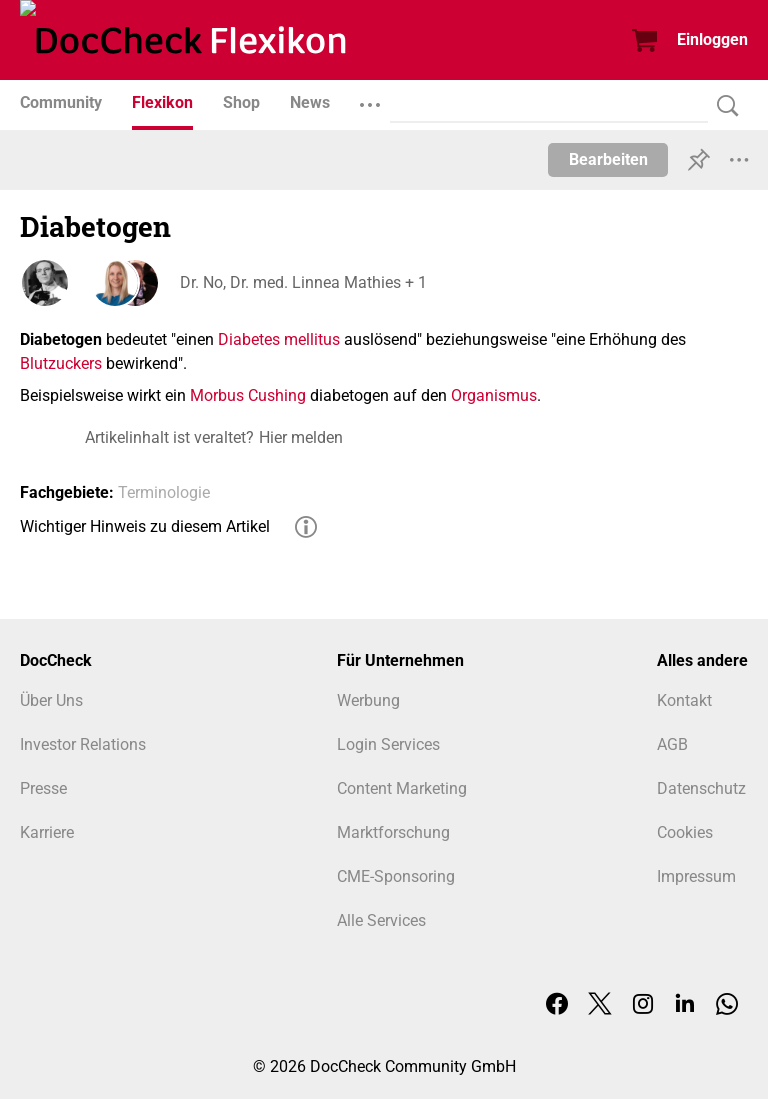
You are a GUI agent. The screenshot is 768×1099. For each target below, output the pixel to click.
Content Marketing (402, 788)
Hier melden (301, 437)
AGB (672, 744)
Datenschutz (701, 788)
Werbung (368, 700)
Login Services (388, 744)
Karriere (47, 832)
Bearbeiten (608, 159)
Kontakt (684, 700)
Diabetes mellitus (279, 339)
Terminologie (164, 492)
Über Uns (51, 700)
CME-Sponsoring (396, 876)
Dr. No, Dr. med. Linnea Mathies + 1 (303, 282)
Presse (43, 788)
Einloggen (712, 39)
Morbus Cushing (248, 395)
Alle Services (381, 920)
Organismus (494, 395)
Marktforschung (393, 832)
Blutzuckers (61, 363)
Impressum (696, 876)
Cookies (685, 832)
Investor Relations (83, 744)
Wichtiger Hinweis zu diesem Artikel (145, 526)
